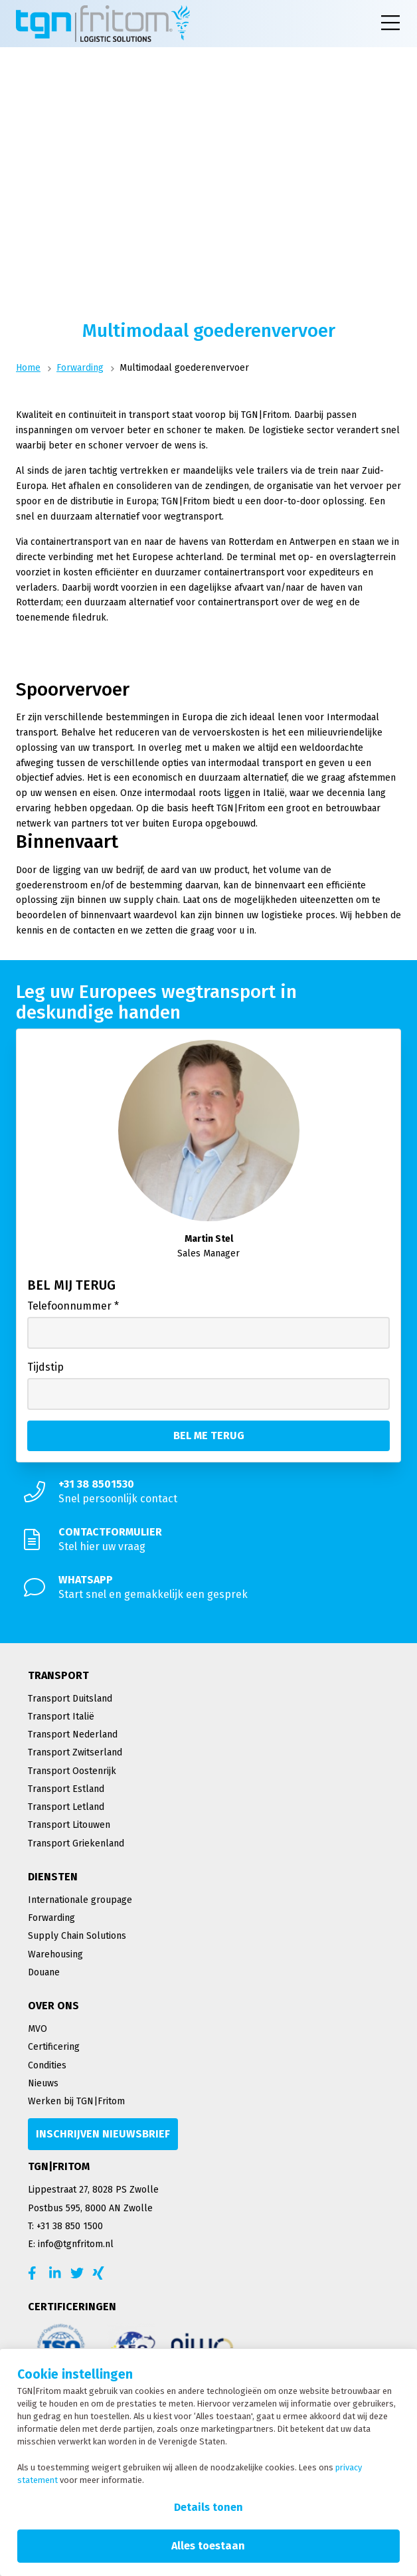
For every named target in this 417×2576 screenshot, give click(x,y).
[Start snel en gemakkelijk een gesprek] (208, 1587)
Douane (44, 1972)
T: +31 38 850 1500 (65, 2226)
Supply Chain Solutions (77, 1935)
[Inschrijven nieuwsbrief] (103, 2134)
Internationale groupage (80, 1900)
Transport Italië (61, 1716)
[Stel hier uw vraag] (208, 1539)
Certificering (54, 2046)
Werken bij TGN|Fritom (76, 2101)
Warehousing (55, 1954)
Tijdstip (45, 1367)
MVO (37, 2028)
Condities (47, 2065)
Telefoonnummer (73, 1306)
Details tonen (208, 2507)
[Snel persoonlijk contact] (208, 1491)
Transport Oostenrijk (72, 1771)
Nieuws (43, 2083)
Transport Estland (66, 1789)
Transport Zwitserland (75, 1752)
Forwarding (80, 367)
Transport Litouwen (69, 1825)
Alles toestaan (208, 2545)
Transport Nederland (73, 1734)
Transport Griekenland (76, 1843)
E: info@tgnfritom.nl (71, 2244)
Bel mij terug (71, 1285)
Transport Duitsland (70, 1698)
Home (28, 367)
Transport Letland (66, 1807)
